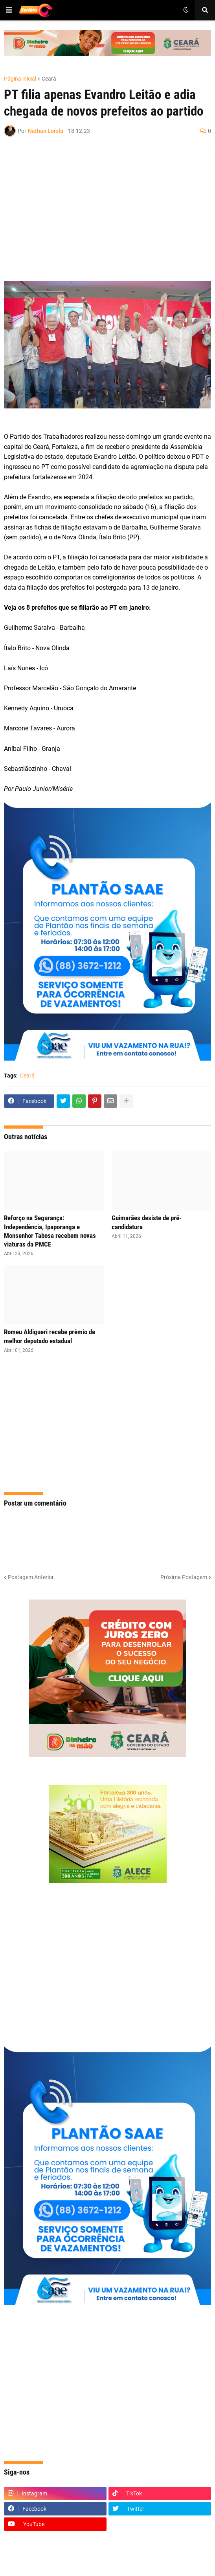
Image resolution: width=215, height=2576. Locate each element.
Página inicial (20, 78)
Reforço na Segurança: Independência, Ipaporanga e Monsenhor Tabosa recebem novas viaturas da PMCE (50, 1231)
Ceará (49, 78)
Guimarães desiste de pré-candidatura (147, 1222)
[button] (9, 10)
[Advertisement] (99, 208)
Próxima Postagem (183, 1577)
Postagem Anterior (31, 1577)
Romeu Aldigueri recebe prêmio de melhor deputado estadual (49, 1336)
